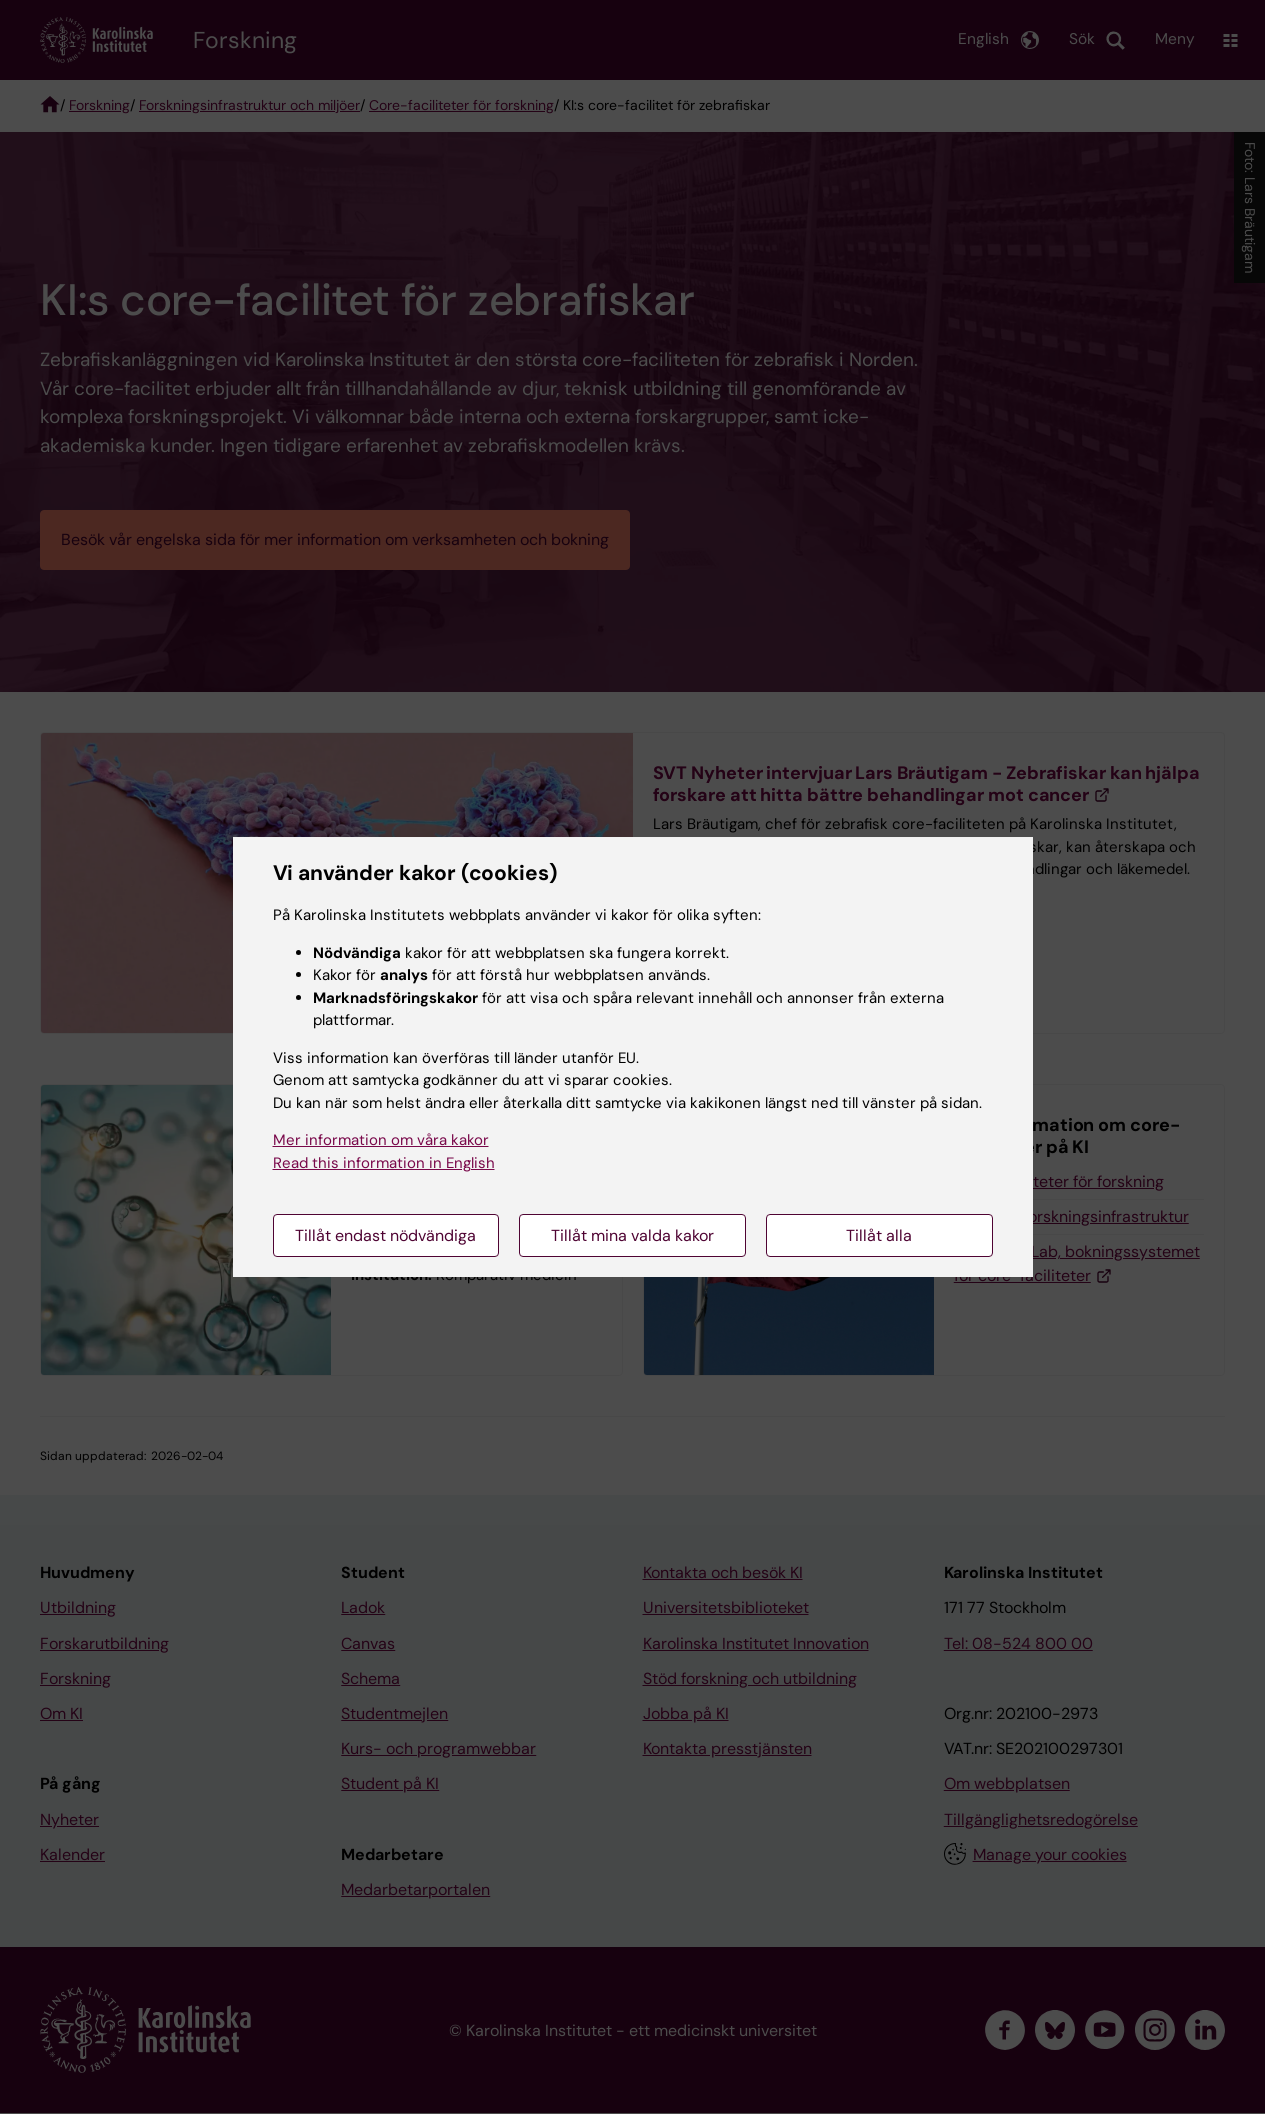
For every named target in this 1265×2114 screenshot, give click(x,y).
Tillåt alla (879, 1235)
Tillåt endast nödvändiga (385, 1235)
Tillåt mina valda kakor (632, 1235)
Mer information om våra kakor (381, 1140)
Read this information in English (384, 1163)
